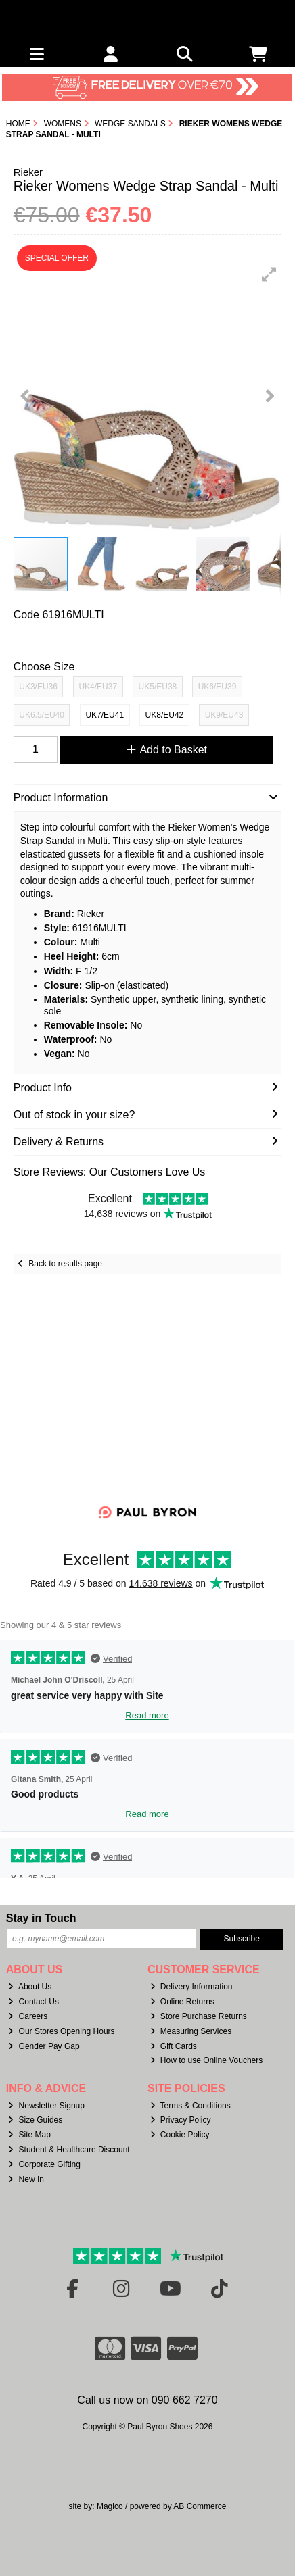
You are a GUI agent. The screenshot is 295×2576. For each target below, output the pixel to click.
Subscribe (242, 1938)
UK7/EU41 (104, 715)
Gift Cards (173, 2046)
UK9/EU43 (224, 715)
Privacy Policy (180, 2120)
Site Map (29, 2134)
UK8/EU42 (164, 715)
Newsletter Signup (46, 2105)
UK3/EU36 (38, 686)
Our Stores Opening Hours (61, 2031)
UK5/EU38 (158, 686)
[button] (269, 274)
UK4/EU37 (97, 686)
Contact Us (33, 2001)
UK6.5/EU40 (41, 715)
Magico (110, 2506)
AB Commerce (199, 2506)
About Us (29, 1986)
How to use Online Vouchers (206, 2060)
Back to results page (65, 1263)
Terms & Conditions (190, 2105)
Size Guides (35, 2120)
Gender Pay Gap (43, 2046)
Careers (27, 2016)
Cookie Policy (180, 2134)
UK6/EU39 (217, 686)
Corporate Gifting (44, 2164)
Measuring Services (190, 2031)
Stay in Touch (41, 1918)
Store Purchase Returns (198, 2016)
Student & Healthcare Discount (68, 2149)
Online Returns (182, 2001)
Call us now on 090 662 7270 (147, 2400)
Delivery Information (191, 1986)
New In (25, 2179)
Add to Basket (167, 750)
